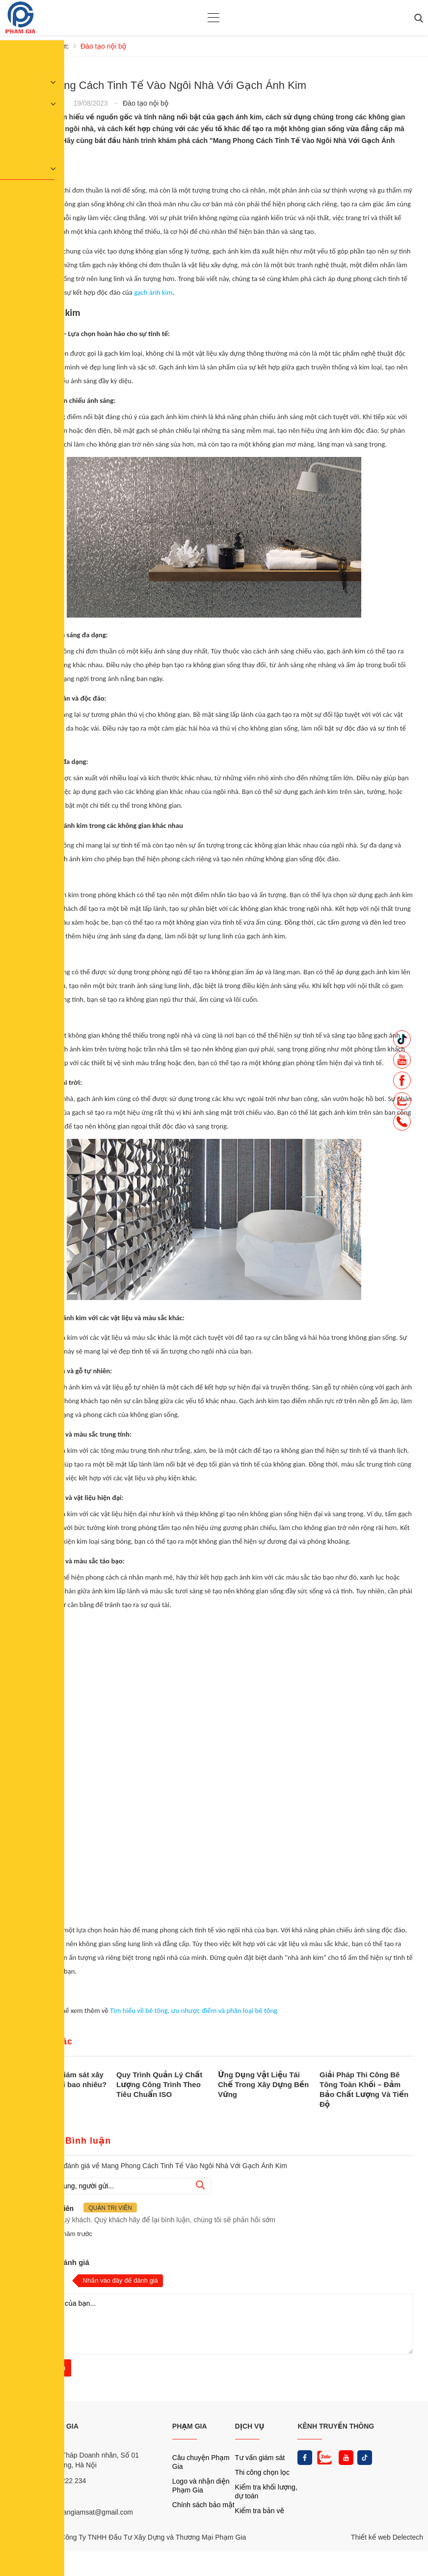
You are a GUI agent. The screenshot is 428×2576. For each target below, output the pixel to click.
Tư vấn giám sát (260, 2458)
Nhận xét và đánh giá (52, 2262)
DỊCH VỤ (250, 2426)
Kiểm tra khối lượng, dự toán (266, 2491)
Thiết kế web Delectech (387, 2537)
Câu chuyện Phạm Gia (201, 2462)
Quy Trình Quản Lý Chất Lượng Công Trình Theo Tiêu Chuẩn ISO (159, 2084)
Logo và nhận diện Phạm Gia (201, 2485)
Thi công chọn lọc (262, 2472)
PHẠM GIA (189, 2426)
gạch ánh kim (153, 292)
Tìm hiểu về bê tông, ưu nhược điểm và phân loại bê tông (193, 2010)
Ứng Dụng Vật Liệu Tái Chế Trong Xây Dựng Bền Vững (263, 2084)
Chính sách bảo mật (203, 2505)
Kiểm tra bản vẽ (260, 2511)
